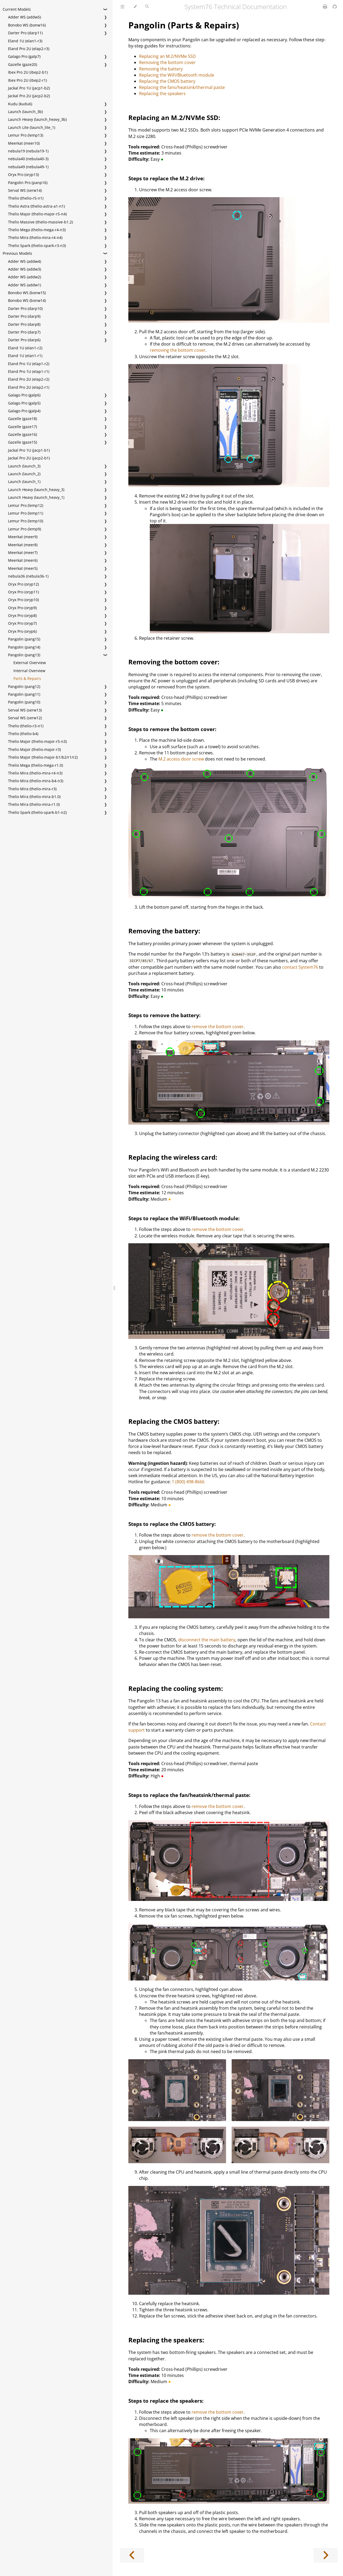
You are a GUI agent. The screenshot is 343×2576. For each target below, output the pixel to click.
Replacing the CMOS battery (167, 81)
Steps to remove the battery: (164, 1015)
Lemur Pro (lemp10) (25, 520)
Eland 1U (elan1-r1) (25, 355)
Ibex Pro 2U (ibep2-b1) (28, 72)
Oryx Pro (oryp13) (23, 174)
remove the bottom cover (218, 1026)
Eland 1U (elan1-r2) (25, 347)
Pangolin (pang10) (24, 702)
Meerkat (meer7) (23, 552)
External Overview (29, 662)
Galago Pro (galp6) (24, 395)
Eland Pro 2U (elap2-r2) (28, 379)
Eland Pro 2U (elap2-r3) (28, 48)
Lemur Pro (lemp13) (25, 135)
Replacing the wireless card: (172, 1157)
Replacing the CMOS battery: (173, 1421)
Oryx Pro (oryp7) (22, 623)
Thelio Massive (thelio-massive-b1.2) (40, 221)
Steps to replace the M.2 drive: (166, 178)
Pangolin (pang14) (24, 647)
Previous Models (17, 253)
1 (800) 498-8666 (188, 1482)
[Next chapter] (326, 2555)
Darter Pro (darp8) (24, 324)
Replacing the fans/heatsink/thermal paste (182, 87)
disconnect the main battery (206, 1640)
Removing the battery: (164, 930)
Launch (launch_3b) (25, 111)
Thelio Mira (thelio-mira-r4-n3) (35, 773)
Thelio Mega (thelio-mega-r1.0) (35, 765)
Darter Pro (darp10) (25, 308)
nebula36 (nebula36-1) (28, 576)
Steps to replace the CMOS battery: (172, 1524)
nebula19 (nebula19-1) (28, 150)
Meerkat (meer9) (23, 536)
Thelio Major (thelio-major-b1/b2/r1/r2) (43, 757)
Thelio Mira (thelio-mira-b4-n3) (35, 780)
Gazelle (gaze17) (22, 426)
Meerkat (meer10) (24, 143)
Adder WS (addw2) (24, 276)
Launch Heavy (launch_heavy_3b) (37, 119)
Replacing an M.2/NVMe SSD (167, 56)
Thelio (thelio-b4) (23, 733)
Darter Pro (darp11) (25, 32)
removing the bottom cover (178, 350)
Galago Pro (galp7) (24, 56)
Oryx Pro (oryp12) (23, 584)
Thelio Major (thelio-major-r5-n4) (37, 213)
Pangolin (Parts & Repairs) (183, 25)
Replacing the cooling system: (175, 1688)
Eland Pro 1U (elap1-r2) (28, 363)
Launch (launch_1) (24, 481)
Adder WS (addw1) (24, 284)
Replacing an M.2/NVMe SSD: (174, 117)
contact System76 (300, 967)
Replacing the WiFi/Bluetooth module (176, 75)
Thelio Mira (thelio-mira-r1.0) (34, 804)
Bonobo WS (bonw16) (27, 25)
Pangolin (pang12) (24, 686)
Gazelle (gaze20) (22, 64)
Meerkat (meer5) (23, 568)
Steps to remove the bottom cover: (172, 729)
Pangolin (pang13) (24, 654)
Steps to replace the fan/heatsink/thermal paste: (189, 1795)
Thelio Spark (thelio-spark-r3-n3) (37, 245)
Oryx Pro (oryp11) (23, 591)
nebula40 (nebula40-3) (28, 158)
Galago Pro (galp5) (24, 403)
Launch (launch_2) (24, 473)
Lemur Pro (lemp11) (25, 513)
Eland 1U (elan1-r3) (25, 40)
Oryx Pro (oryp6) (22, 631)
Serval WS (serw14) (25, 190)
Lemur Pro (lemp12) (25, 505)
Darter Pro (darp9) (24, 316)
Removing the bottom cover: (173, 661)
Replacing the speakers (162, 93)
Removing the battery (161, 69)
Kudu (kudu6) (20, 103)
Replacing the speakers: (166, 2339)
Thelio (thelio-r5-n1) (25, 198)
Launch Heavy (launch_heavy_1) (36, 497)
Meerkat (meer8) (23, 544)
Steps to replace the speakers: (165, 2400)
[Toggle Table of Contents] (122, 6)
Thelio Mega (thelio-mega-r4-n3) (37, 229)
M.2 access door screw (181, 759)
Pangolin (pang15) (24, 639)
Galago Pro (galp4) (24, 410)
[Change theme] (135, 6)
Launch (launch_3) (24, 466)
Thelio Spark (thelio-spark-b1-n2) (37, 812)
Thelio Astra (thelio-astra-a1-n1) (36, 206)
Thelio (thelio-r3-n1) (25, 725)
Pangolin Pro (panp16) (27, 182)
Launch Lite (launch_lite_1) (31, 127)
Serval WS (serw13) (25, 710)
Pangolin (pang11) (24, 694)
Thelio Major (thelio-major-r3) (34, 749)
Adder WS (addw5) (24, 17)
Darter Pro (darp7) (24, 332)
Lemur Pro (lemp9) (24, 528)
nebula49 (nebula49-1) (28, 166)
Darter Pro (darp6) (24, 339)
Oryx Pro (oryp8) (22, 615)
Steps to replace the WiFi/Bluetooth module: (184, 1218)
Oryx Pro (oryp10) (23, 599)
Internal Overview (29, 670)
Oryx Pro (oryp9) (22, 607)
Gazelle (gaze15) (22, 442)
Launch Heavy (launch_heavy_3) (36, 489)
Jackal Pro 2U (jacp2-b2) (29, 95)
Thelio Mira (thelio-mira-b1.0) (34, 796)
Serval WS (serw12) (25, 717)
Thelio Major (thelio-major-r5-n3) (37, 741)
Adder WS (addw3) (24, 269)
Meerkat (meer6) (23, 560)
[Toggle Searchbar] (147, 6)
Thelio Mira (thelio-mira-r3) (32, 788)
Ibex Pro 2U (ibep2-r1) (27, 80)
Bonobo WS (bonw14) (27, 300)
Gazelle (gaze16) (22, 434)
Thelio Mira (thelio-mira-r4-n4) (35, 237)
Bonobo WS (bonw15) (27, 292)
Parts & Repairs (27, 678)
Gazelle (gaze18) (22, 418)
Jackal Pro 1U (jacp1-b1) (29, 450)
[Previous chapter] (132, 2555)
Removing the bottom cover (167, 62)
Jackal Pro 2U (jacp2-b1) (29, 457)
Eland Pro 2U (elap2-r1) (28, 387)
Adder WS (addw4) (24, 261)
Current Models (17, 9)
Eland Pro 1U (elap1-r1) (28, 371)
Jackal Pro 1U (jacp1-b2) (29, 88)
